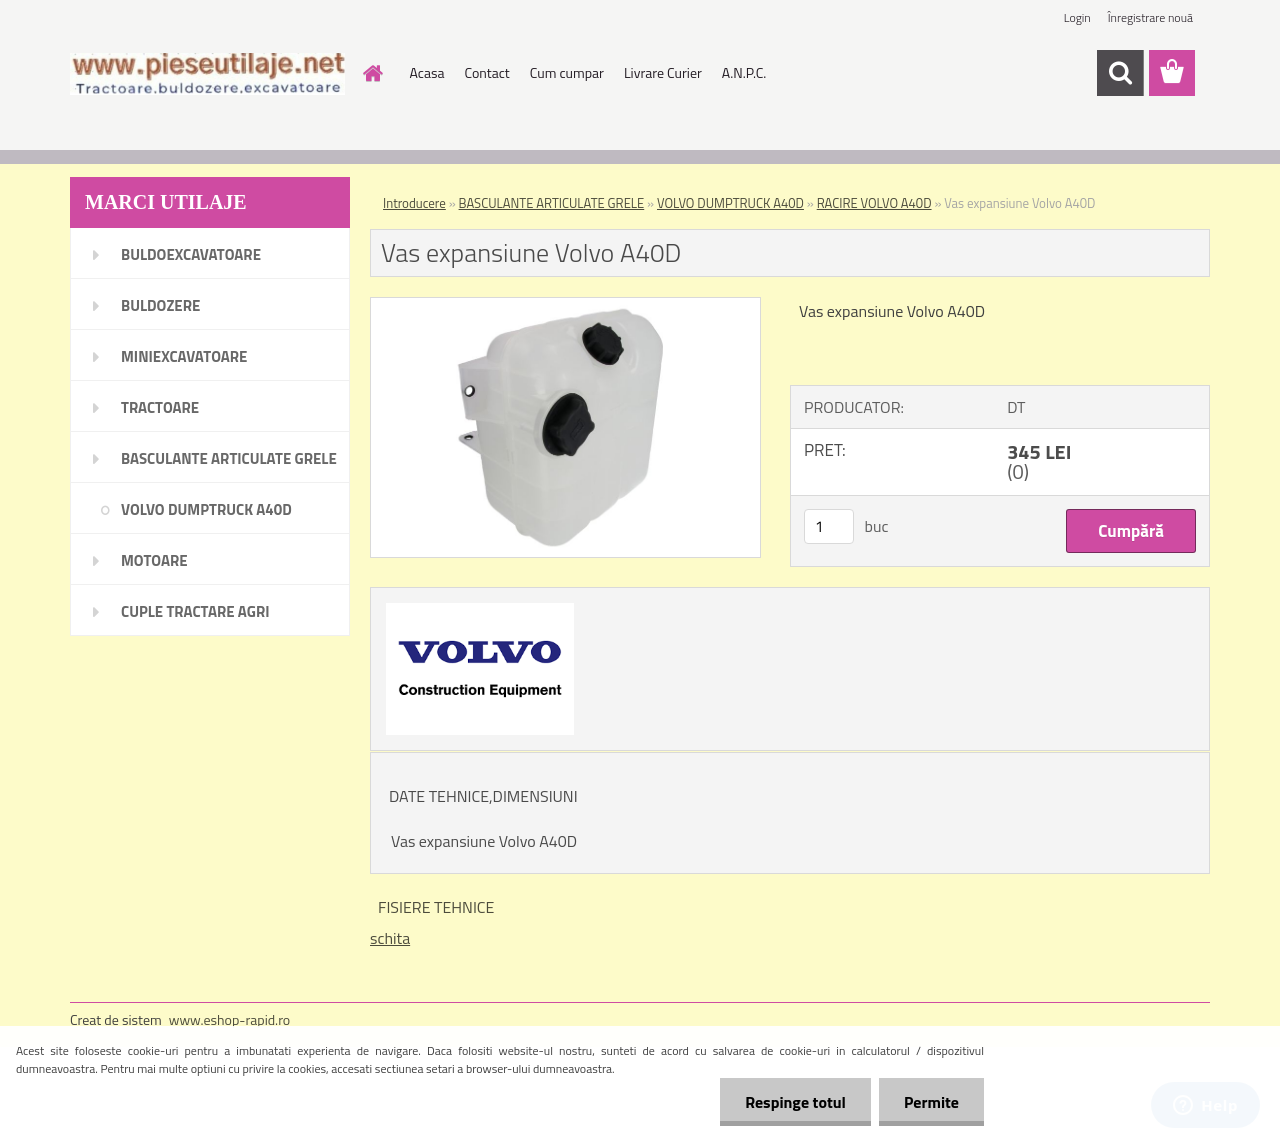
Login (1077, 17)
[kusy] (829, 526)
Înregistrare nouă (1150, 17)
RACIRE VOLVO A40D (874, 203)
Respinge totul (795, 1102)
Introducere (414, 203)
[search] (1120, 73)
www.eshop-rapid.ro (229, 1019)
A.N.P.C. (744, 72)
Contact (486, 72)
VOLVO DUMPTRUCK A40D (730, 203)
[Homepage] (372, 73)
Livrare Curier (663, 72)
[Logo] (207, 74)
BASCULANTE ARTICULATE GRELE (552, 203)
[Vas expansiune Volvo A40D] (565, 306)
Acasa (427, 72)
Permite (931, 1102)
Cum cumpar (567, 72)
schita (390, 938)
